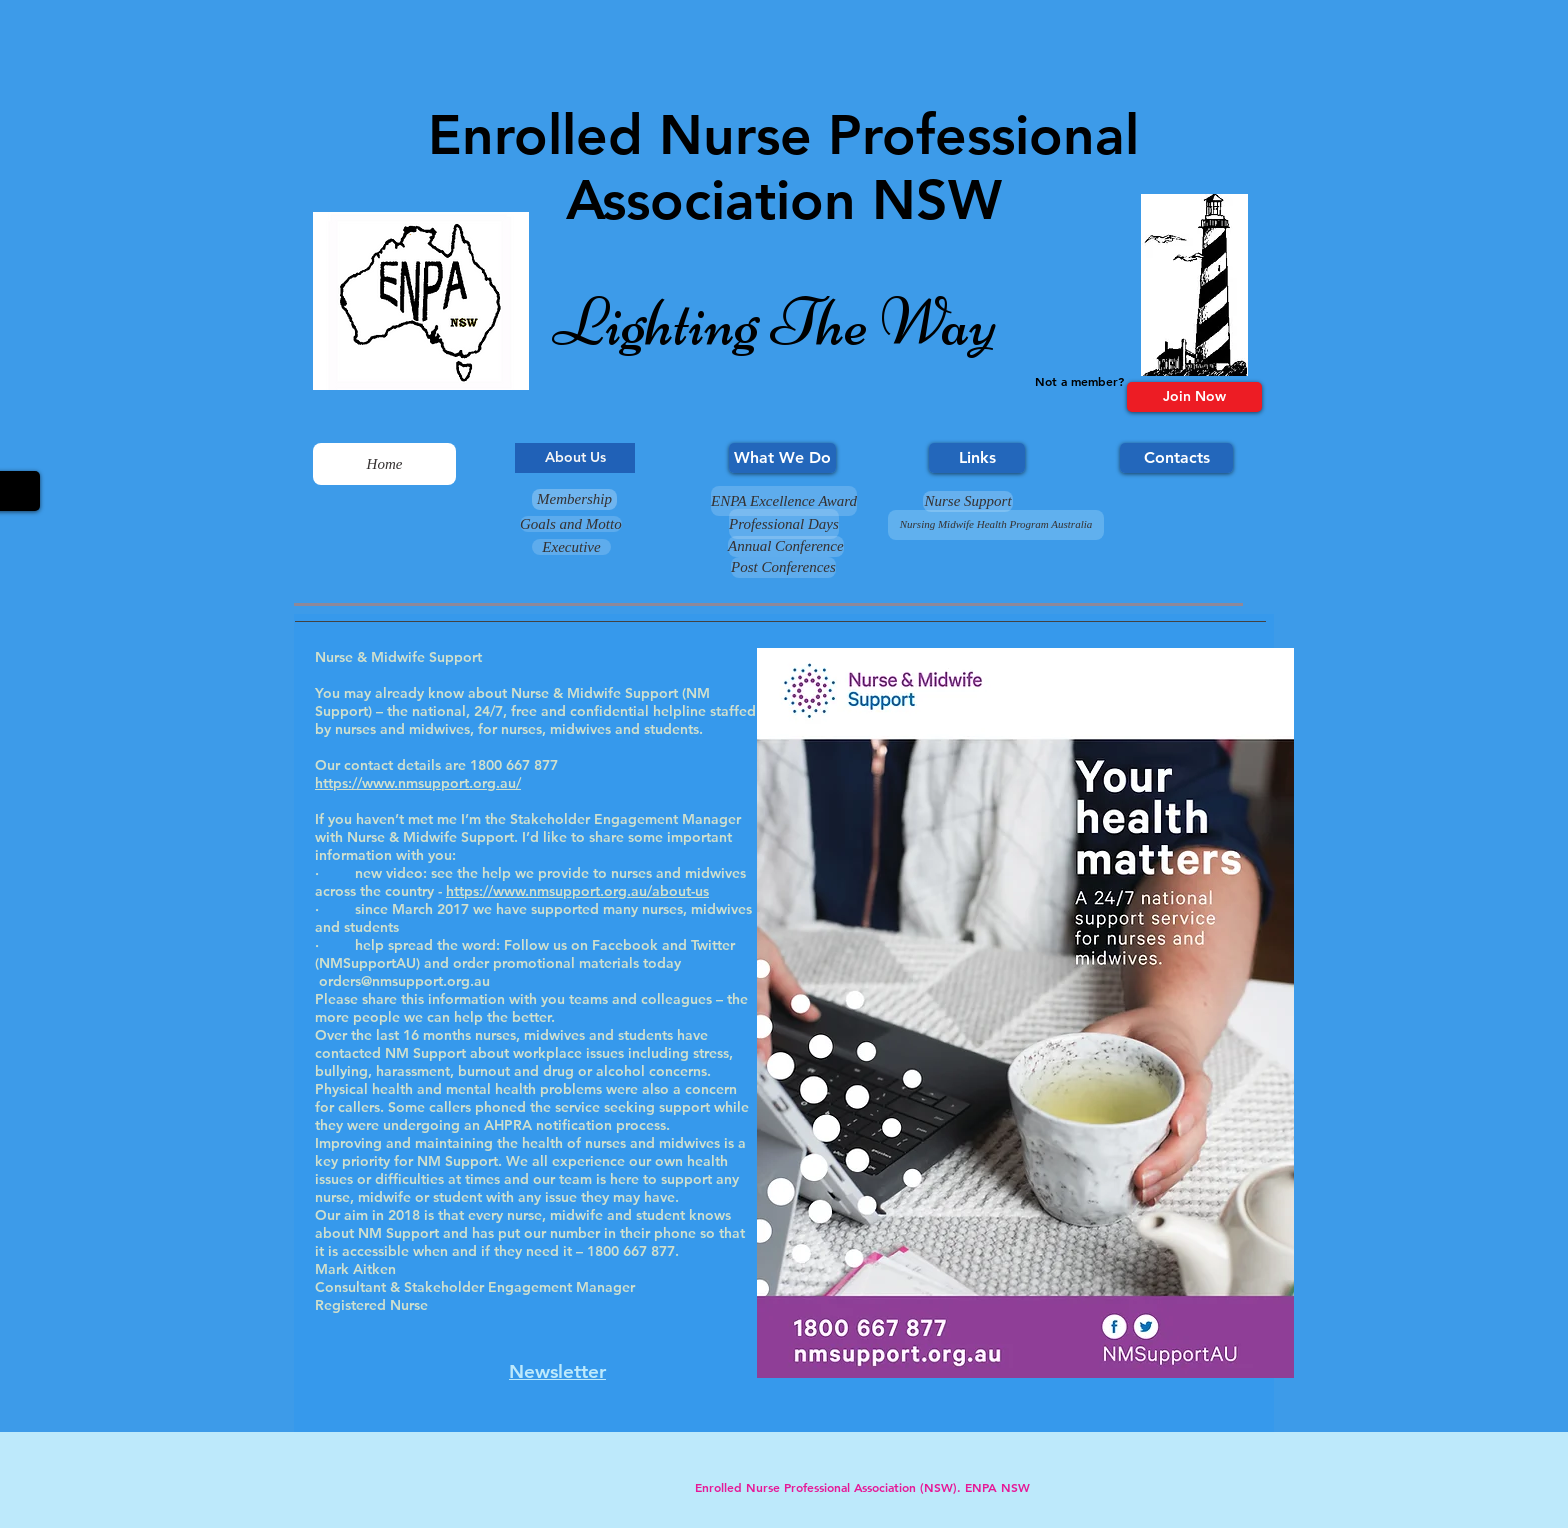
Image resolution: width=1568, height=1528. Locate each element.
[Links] (977, 458)
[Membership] (574, 499)
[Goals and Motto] (571, 524)
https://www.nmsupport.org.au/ (418, 783)
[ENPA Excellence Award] (784, 501)
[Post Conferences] (783, 567)
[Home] (384, 464)
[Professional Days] (784, 524)
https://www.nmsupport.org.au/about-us (577, 891)
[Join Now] (1194, 397)
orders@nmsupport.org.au (404, 981)
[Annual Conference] (786, 546)
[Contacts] (1176, 458)
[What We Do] (782, 458)
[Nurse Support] (968, 501)
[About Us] (575, 458)
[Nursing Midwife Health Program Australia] (996, 525)
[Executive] (571, 547)
